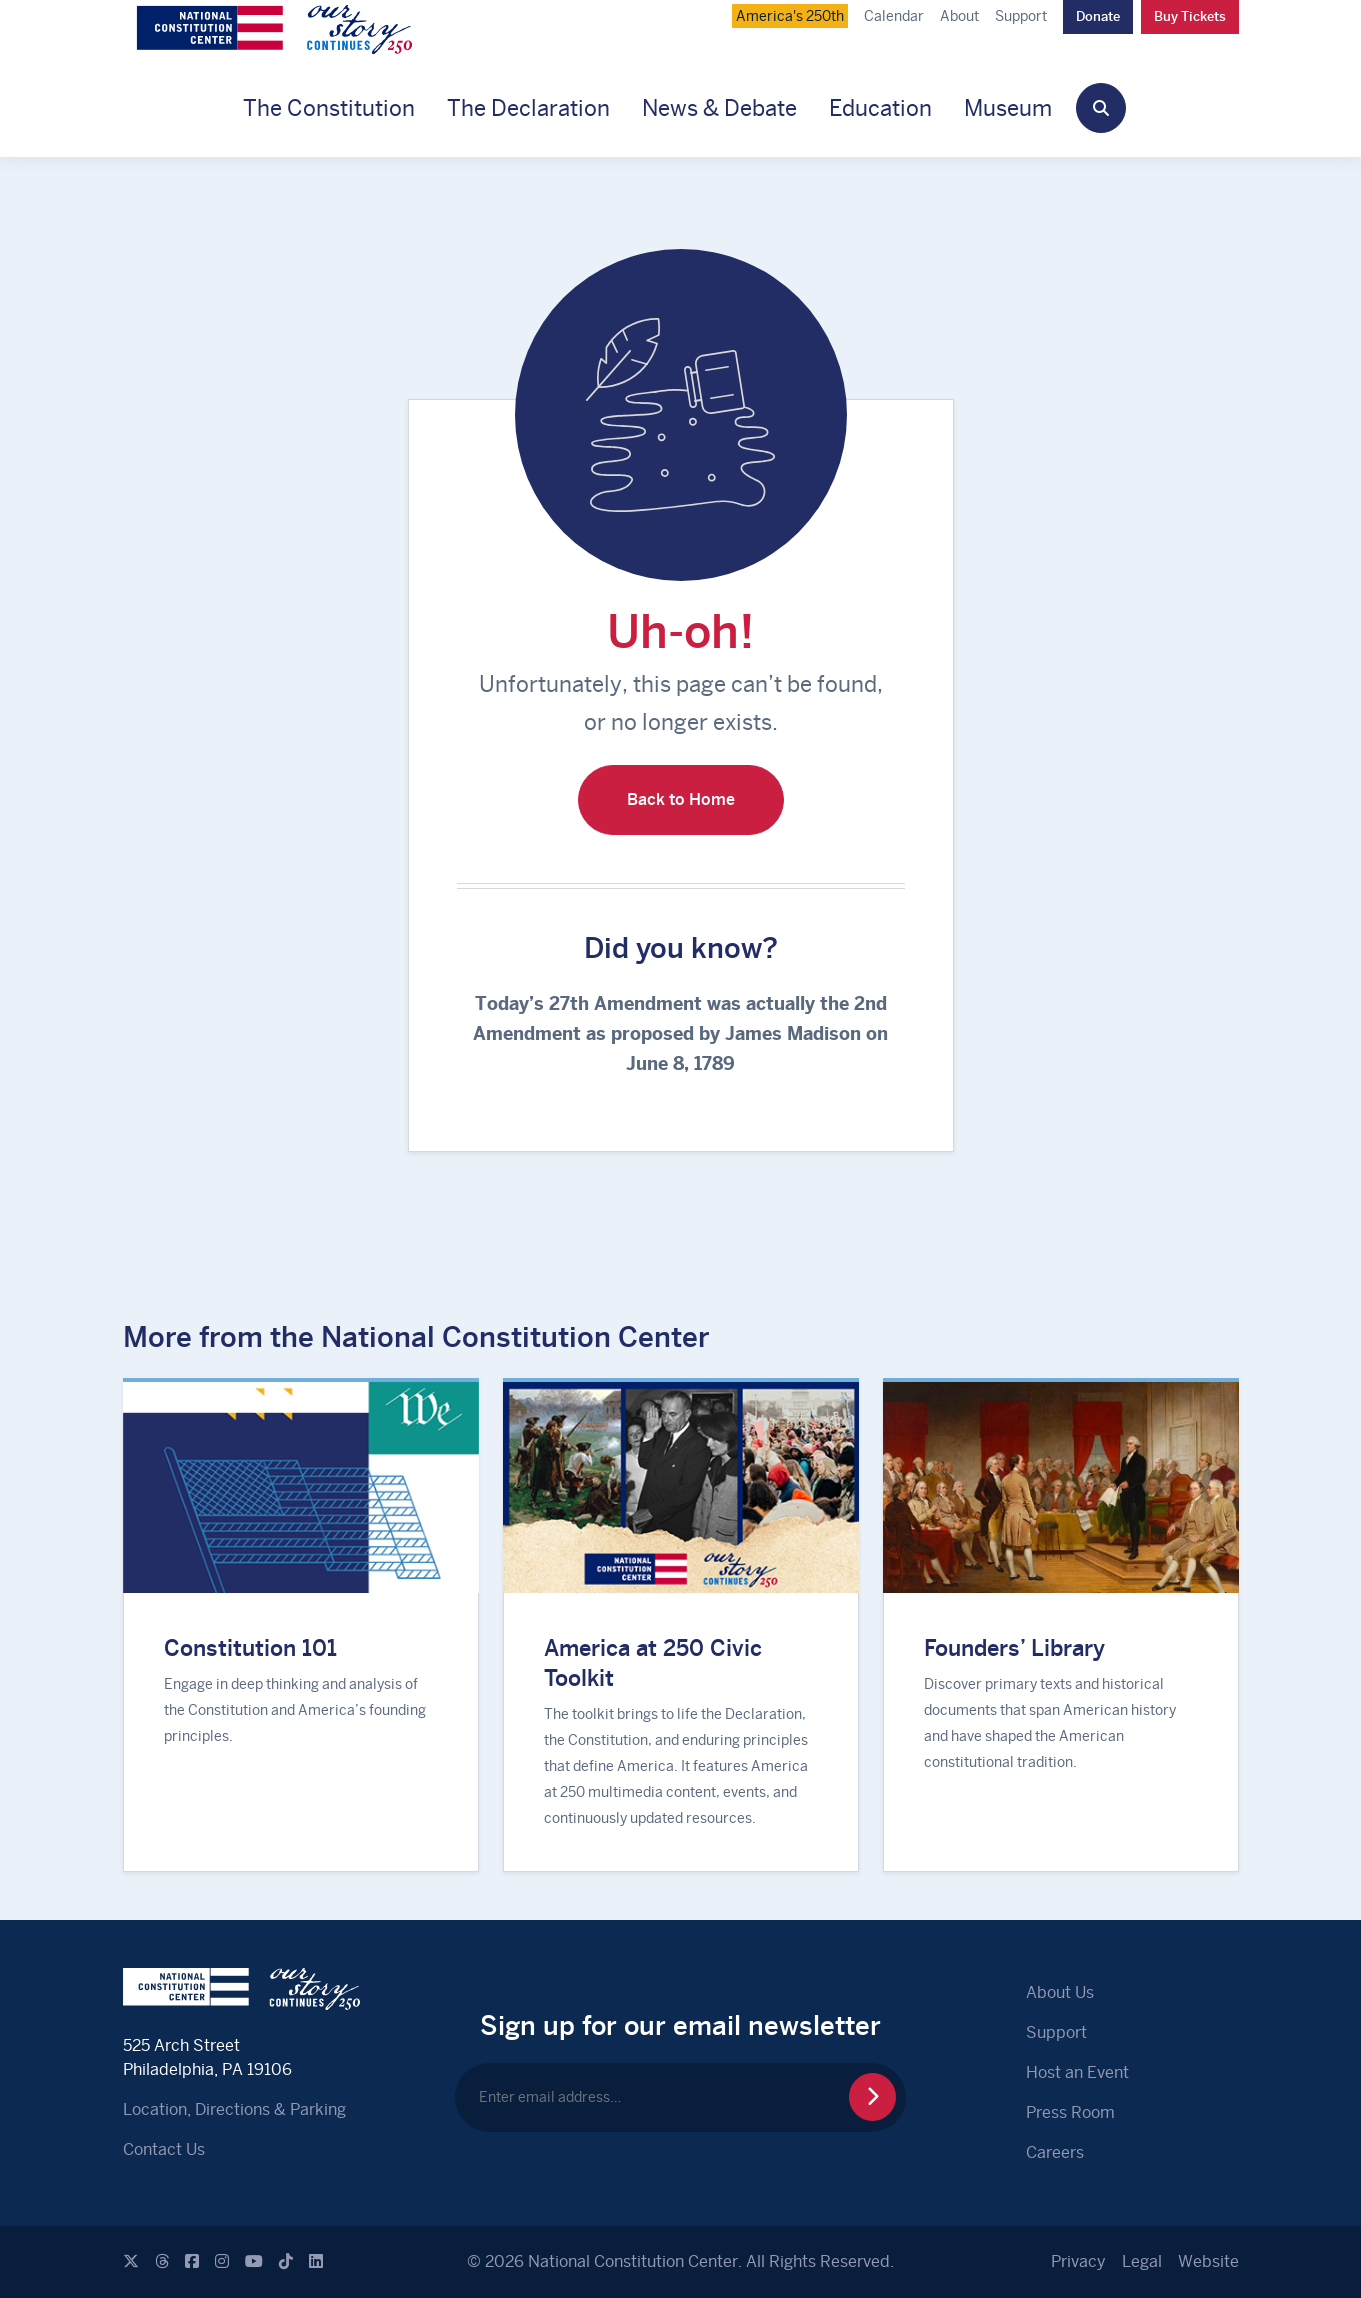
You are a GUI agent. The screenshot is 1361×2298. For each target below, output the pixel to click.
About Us (1060, 1992)
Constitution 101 (250, 1648)
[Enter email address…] (680, 2097)
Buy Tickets (1190, 16)
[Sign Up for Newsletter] (872, 2097)
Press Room (1070, 2112)
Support (1021, 16)
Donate (1098, 16)
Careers (1055, 2152)
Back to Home (681, 799)
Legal (1142, 2261)
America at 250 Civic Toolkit (653, 1663)
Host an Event (1077, 2072)
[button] (1101, 108)
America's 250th (790, 16)
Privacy (1078, 2261)
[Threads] (162, 2261)
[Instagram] (222, 2261)
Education (880, 108)
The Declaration (528, 108)
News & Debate (719, 108)
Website (1208, 2261)
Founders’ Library (1014, 1648)
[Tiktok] (286, 2261)
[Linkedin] (316, 2261)
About (959, 16)
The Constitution (329, 108)
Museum (1008, 108)
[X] (131, 2261)
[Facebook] (192, 2261)
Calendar (894, 16)
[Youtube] (254, 2261)
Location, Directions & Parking (234, 2109)
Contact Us (164, 2149)
